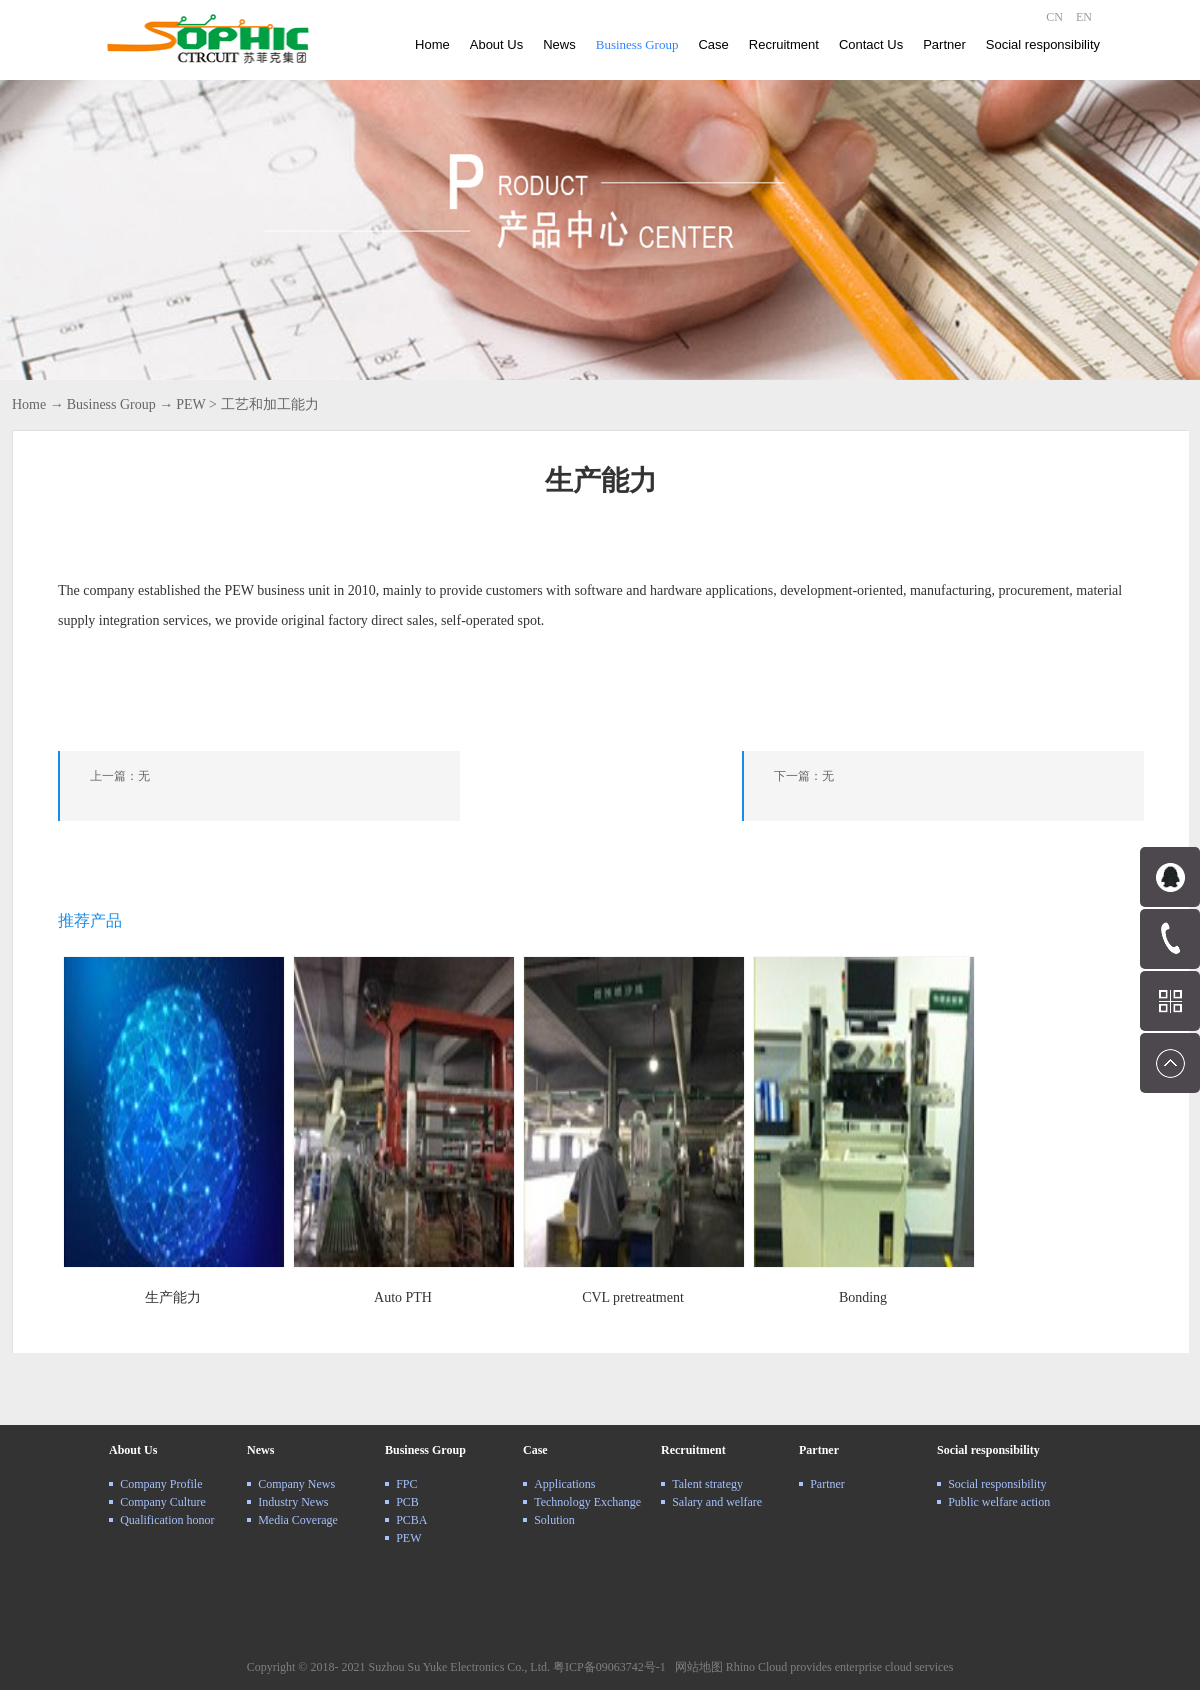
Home (432, 44)
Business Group (111, 404)
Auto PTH (403, 1297)
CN (1054, 17)
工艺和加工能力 (270, 404)
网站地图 (696, 1667)
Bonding (863, 1297)
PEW (190, 404)
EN (1084, 17)
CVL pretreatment (633, 1297)
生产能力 (173, 1297)
